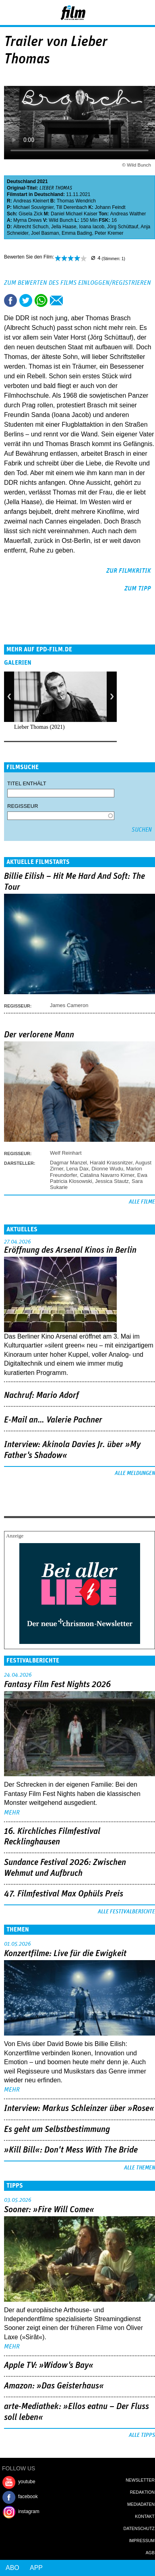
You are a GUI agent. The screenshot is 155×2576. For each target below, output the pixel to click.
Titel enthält (26, 783)
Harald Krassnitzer (111, 1163)
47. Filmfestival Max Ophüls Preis (63, 1894)
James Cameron (69, 1005)
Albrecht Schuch (30, 226)
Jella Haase (63, 226)
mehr (12, 1812)
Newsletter (140, 2480)
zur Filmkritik (128, 570)
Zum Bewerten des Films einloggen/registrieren (77, 283)
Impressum (142, 2540)
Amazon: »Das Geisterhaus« (54, 2386)
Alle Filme (142, 1202)
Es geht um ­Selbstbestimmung (57, 2129)
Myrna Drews (27, 220)
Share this (10, 300)
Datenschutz (139, 2528)
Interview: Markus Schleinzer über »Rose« (79, 2108)
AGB (150, 2552)
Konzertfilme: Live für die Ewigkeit (65, 1953)
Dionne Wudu (107, 1169)
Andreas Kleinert (31, 201)
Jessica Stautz (112, 1181)
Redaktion (142, 2492)
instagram (28, 2511)
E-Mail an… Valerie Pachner (53, 1420)
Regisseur (22, 806)
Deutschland (21, 181)
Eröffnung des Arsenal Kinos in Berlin (70, 1250)
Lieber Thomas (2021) (39, 727)
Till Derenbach (71, 207)
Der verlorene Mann (39, 1034)
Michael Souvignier (33, 207)
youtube (26, 2481)
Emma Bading (77, 233)
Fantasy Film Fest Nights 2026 (57, 1684)
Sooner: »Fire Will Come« (49, 2209)
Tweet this (25, 300)
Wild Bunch (61, 220)
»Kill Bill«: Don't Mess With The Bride (71, 2150)
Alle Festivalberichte (126, 1912)
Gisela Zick (30, 214)
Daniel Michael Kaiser (74, 214)
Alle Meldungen (135, 1473)
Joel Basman (45, 233)
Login (127, 14)
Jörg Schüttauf (122, 226)
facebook (28, 2496)
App (36, 2567)
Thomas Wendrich (76, 201)
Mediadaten (141, 2504)
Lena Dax (77, 1169)
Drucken (71, 300)
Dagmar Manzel (68, 1163)
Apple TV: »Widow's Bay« (48, 2365)
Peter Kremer (109, 233)
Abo (12, 2567)
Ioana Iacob (91, 226)
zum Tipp (137, 588)
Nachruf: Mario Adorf (41, 1395)
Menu (10, 12)
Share (41, 300)
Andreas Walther (128, 214)
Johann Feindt (110, 207)
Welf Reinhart (66, 1153)
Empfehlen (56, 300)
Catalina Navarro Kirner (107, 1175)
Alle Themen (139, 2168)
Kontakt (145, 2516)
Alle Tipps (142, 2435)
